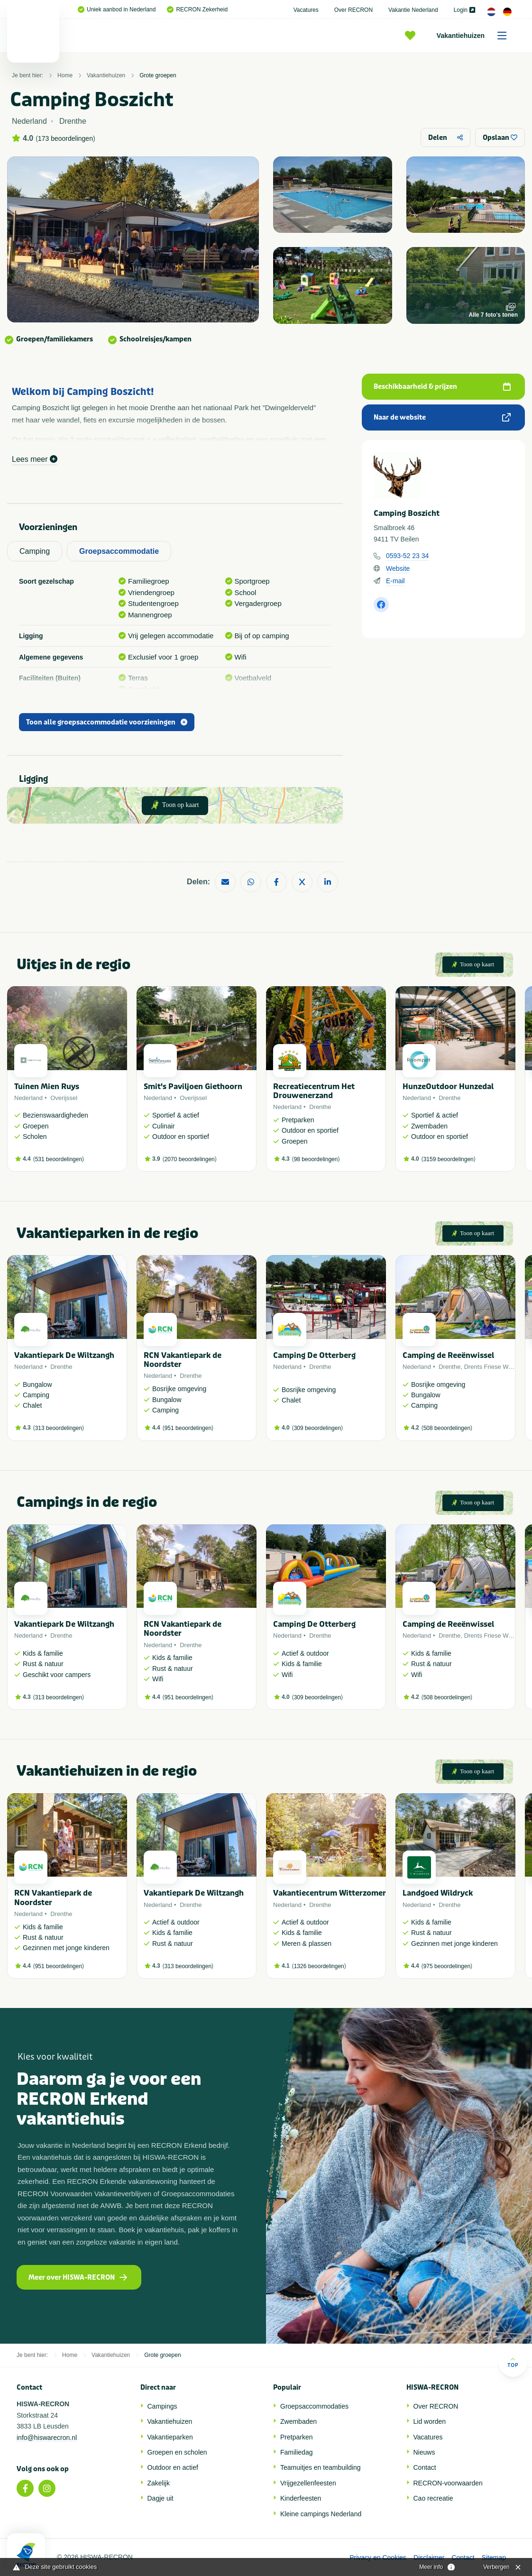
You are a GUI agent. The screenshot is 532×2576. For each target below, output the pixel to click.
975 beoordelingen (446, 1966)
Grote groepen (157, 75)
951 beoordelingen (188, 1428)
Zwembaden (298, 2421)
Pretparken (296, 2437)
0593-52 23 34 (407, 555)
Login (464, 10)
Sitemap (494, 2557)
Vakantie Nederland (413, 10)
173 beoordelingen (65, 138)
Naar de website (442, 417)
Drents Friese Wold (490, 1366)
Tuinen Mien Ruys (46, 1086)
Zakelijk (158, 2483)
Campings (162, 2406)
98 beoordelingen (316, 1159)
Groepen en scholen (177, 2452)
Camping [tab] (34, 551)
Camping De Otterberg (314, 1355)
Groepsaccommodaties (314, 2406)
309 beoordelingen (317, 1428)
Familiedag (296, 2452)
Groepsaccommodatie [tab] (119, 551)
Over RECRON (353, 10)
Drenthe (320, 1106)
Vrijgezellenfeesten (308, 2483)
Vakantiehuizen (475, 35)
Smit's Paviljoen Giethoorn (193, 1086)
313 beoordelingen (58, 1428)
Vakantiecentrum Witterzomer (329, 1893)
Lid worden (429, 2421)
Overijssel (63, 1097)
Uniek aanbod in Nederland (117, 9)
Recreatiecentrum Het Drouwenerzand (314, 1091)
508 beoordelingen (446, 1428)
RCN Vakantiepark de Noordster (182, 1359)
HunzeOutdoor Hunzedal (448, 1086)
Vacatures (306, 10)
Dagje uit (160, 2498)
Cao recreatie (433, 2498)
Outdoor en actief (172, 2467)
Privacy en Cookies (377, 2557)
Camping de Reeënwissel (448, 1355)
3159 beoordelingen (448, 1159)
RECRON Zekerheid (197, 9)
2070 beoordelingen (190, 1159)
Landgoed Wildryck (438, 1893)
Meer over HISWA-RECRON (77, 2277)
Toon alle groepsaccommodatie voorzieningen (106, 722)
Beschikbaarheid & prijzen (442, 386)
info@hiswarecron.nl (47, 2437)
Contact (424, 2467)
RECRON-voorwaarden (448, 2483)
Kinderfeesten (300, 2498)
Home (65, 75)
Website (398, 568)
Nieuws (424, 2452)
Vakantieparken (170, 2437)
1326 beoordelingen (319, 1966)
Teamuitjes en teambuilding (320, 2467)
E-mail (395, 581)
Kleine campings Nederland (320, 2514)
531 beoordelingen (58, 1159)
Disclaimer (428, 2557)
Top (512, 2362)
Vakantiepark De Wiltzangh (64, 1355)
